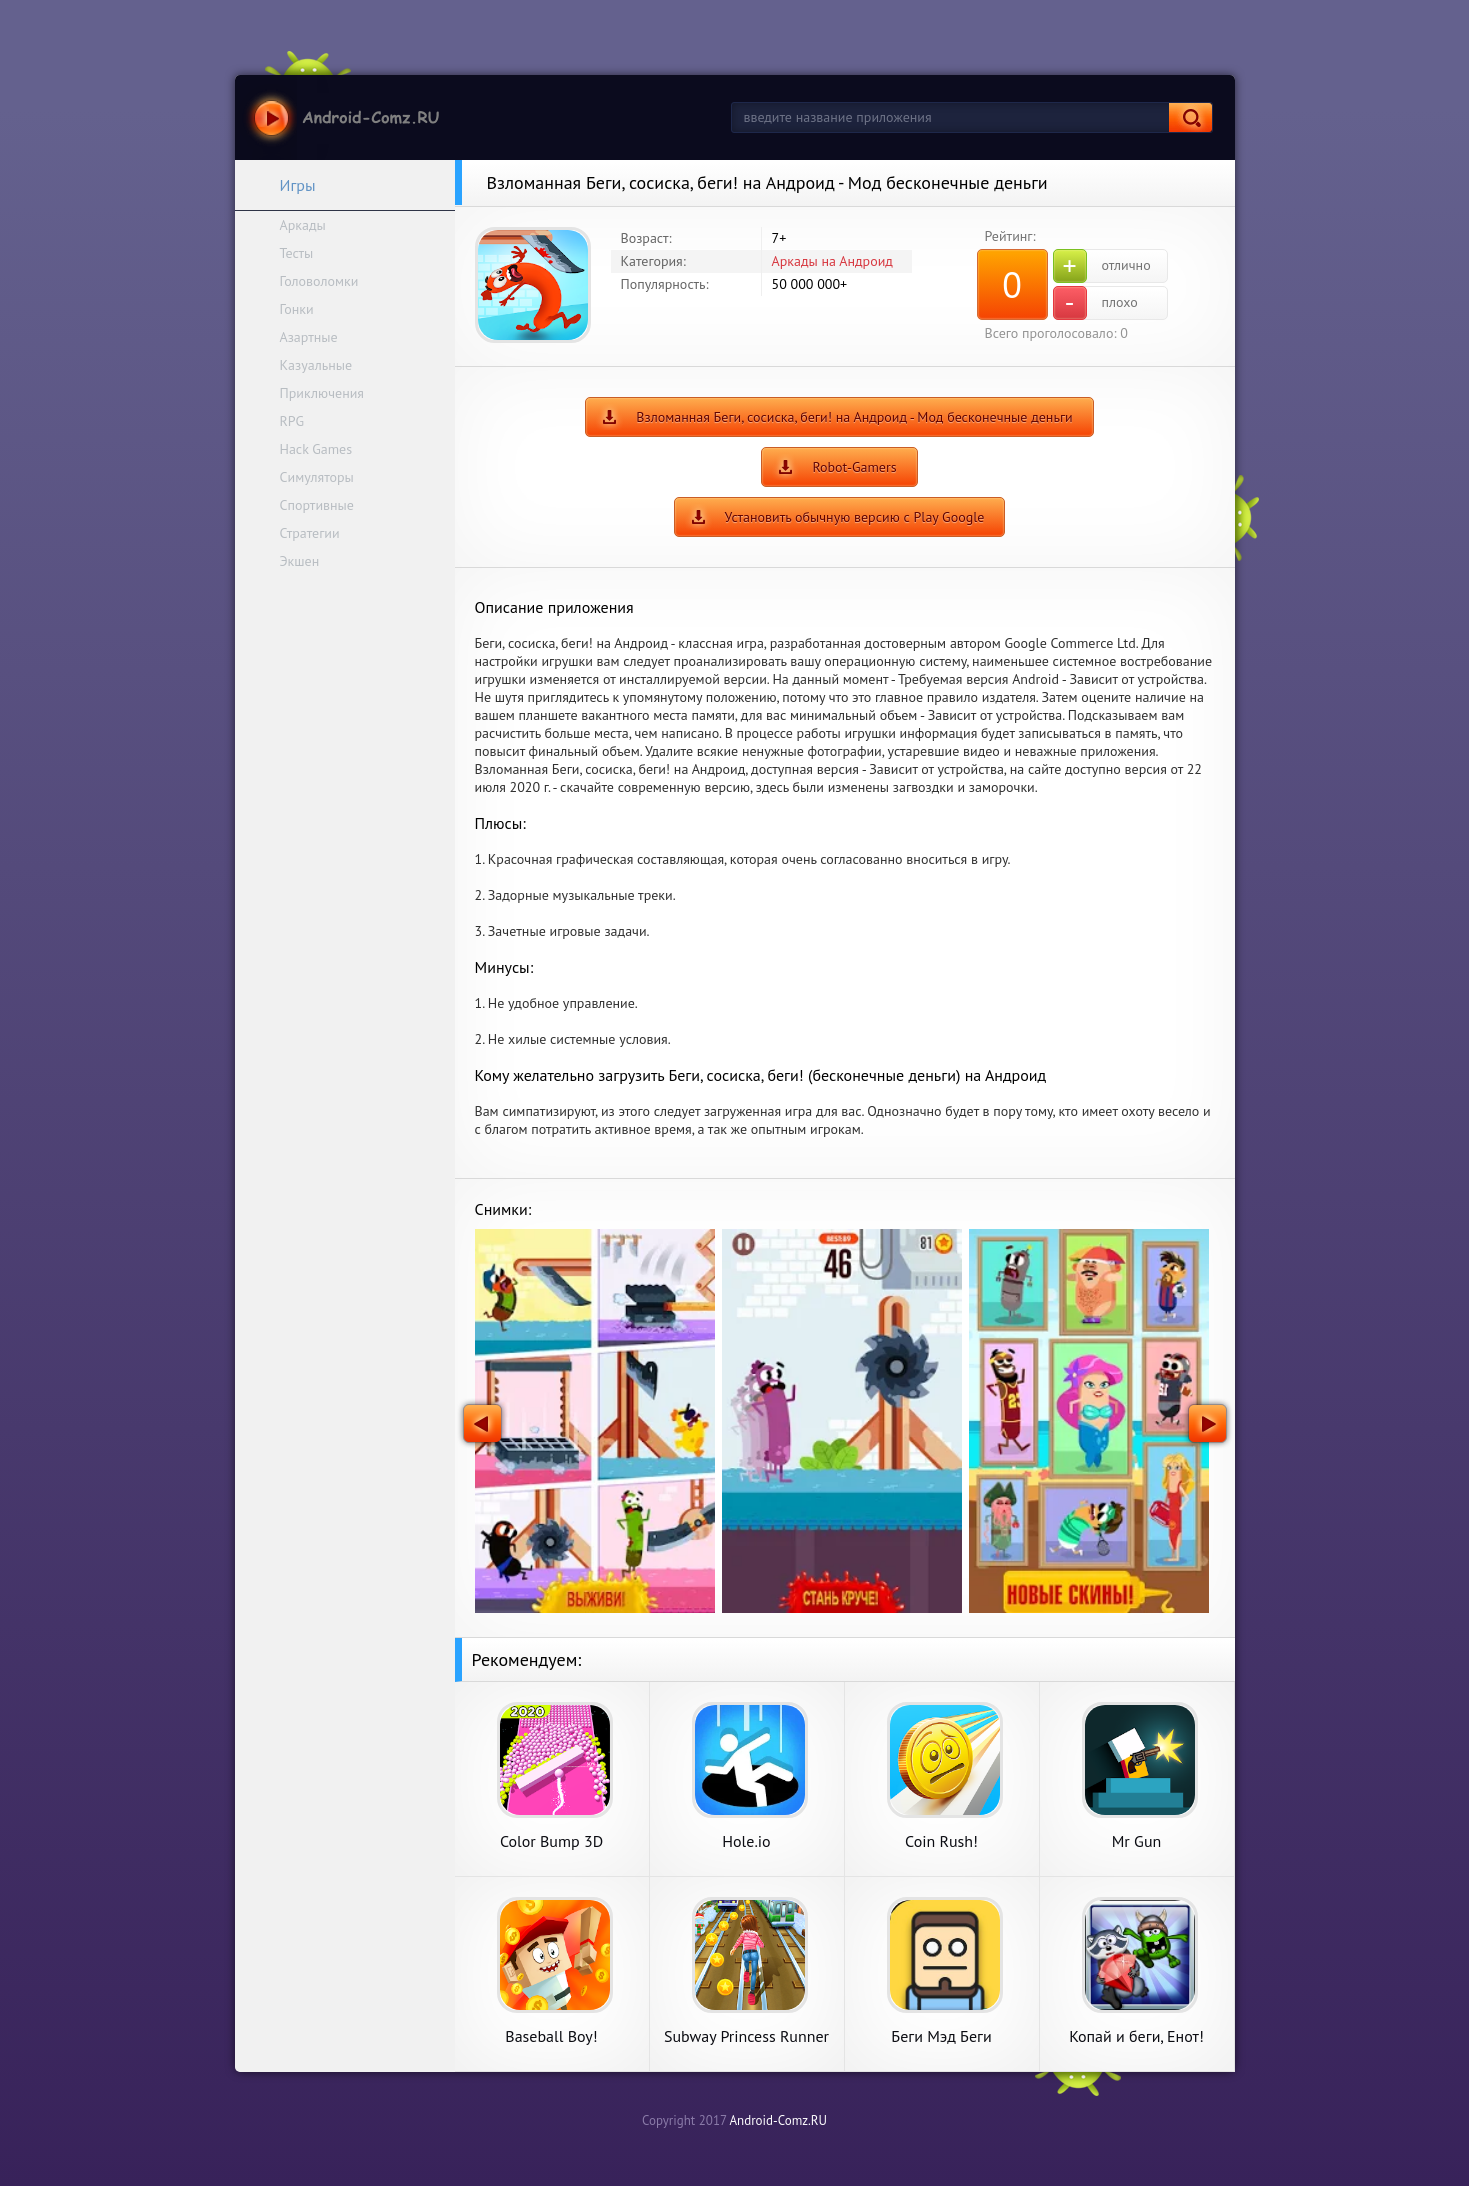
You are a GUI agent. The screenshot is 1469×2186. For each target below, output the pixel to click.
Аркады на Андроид (832, 261)
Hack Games (316, 449)
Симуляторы (317, 477)
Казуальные (316, 365)
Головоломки (319, 281)
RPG (292, 421)
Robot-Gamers (854, 467)
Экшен (300, 561)
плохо (1095, 303)
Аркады (303, 225)
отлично (1102, 266)
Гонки (297, 309)
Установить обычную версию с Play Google (855, 517)
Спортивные (317, 505)
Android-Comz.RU (778, 2120)
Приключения (322, 393)
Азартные (309, 337)
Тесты (297, 253)
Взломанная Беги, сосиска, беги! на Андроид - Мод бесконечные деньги (854, 417)
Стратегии (310, 533)
